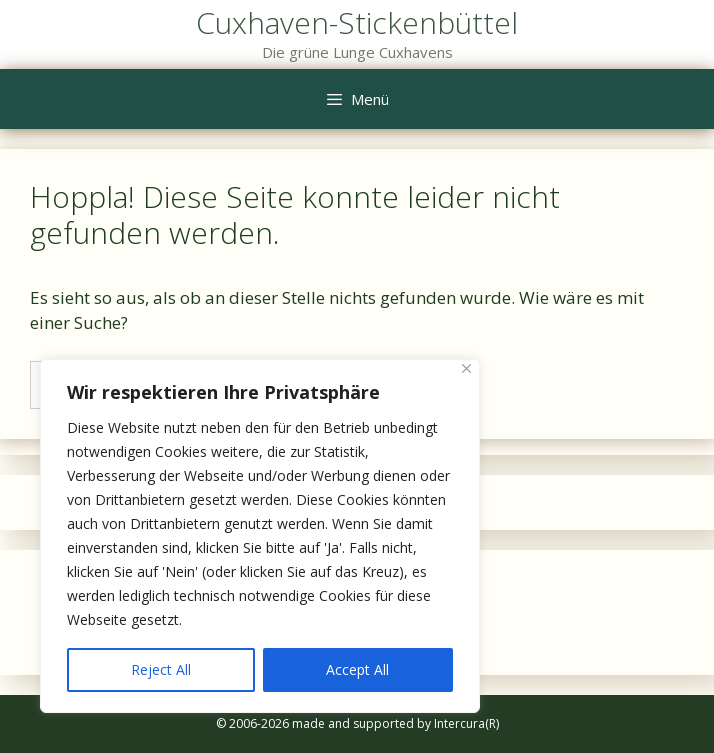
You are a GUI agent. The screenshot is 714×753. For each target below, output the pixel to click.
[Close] (466, 368)
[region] (260, 536)
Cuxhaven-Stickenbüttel (357, 22)
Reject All (161, 669)
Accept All (357, 669)
